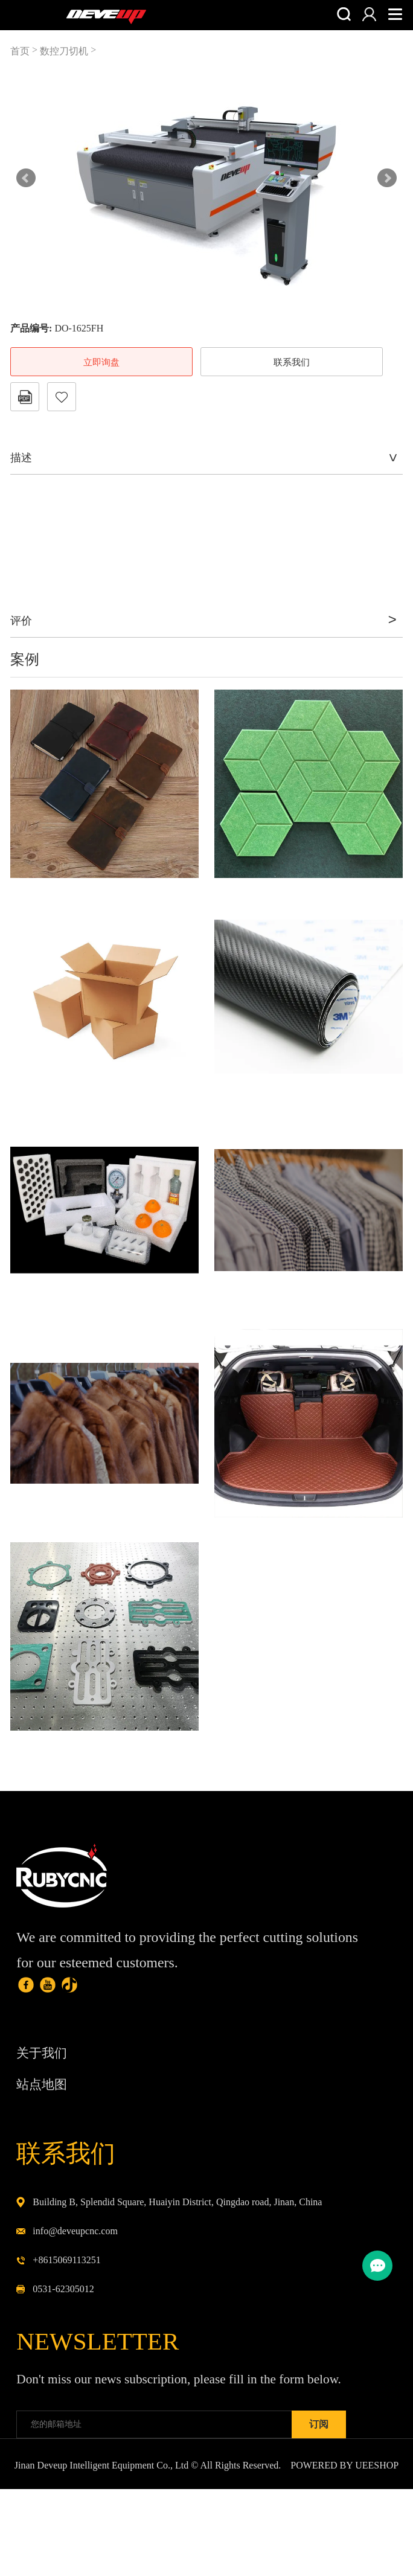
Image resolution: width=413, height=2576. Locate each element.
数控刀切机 (64, 51)
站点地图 (46, 2108)
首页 (20, 51)
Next (387, 178)
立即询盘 (101, 362)
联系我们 (292, 362)
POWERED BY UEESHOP (344, 2552)
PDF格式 (24, 396)
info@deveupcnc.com (75, 2267)
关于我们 (46, 2073)
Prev (26, 178)
